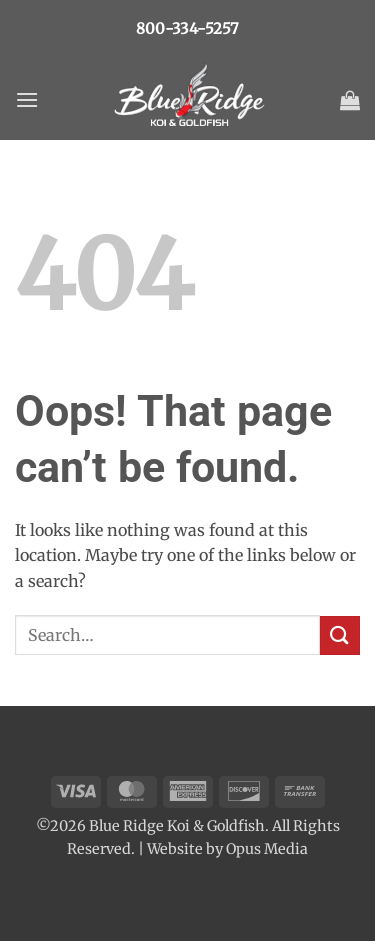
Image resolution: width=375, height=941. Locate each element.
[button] (27, 99)
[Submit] (340, 635)
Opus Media (267, 849)
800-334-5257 (187, 28)
